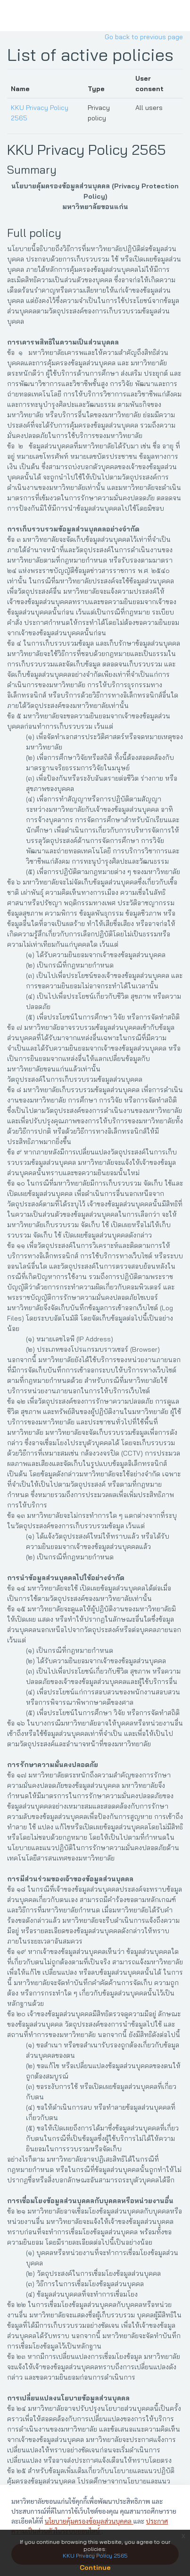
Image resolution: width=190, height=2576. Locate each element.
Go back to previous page (144, 37)
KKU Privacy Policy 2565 (86, 150)
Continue (95, 2567)
